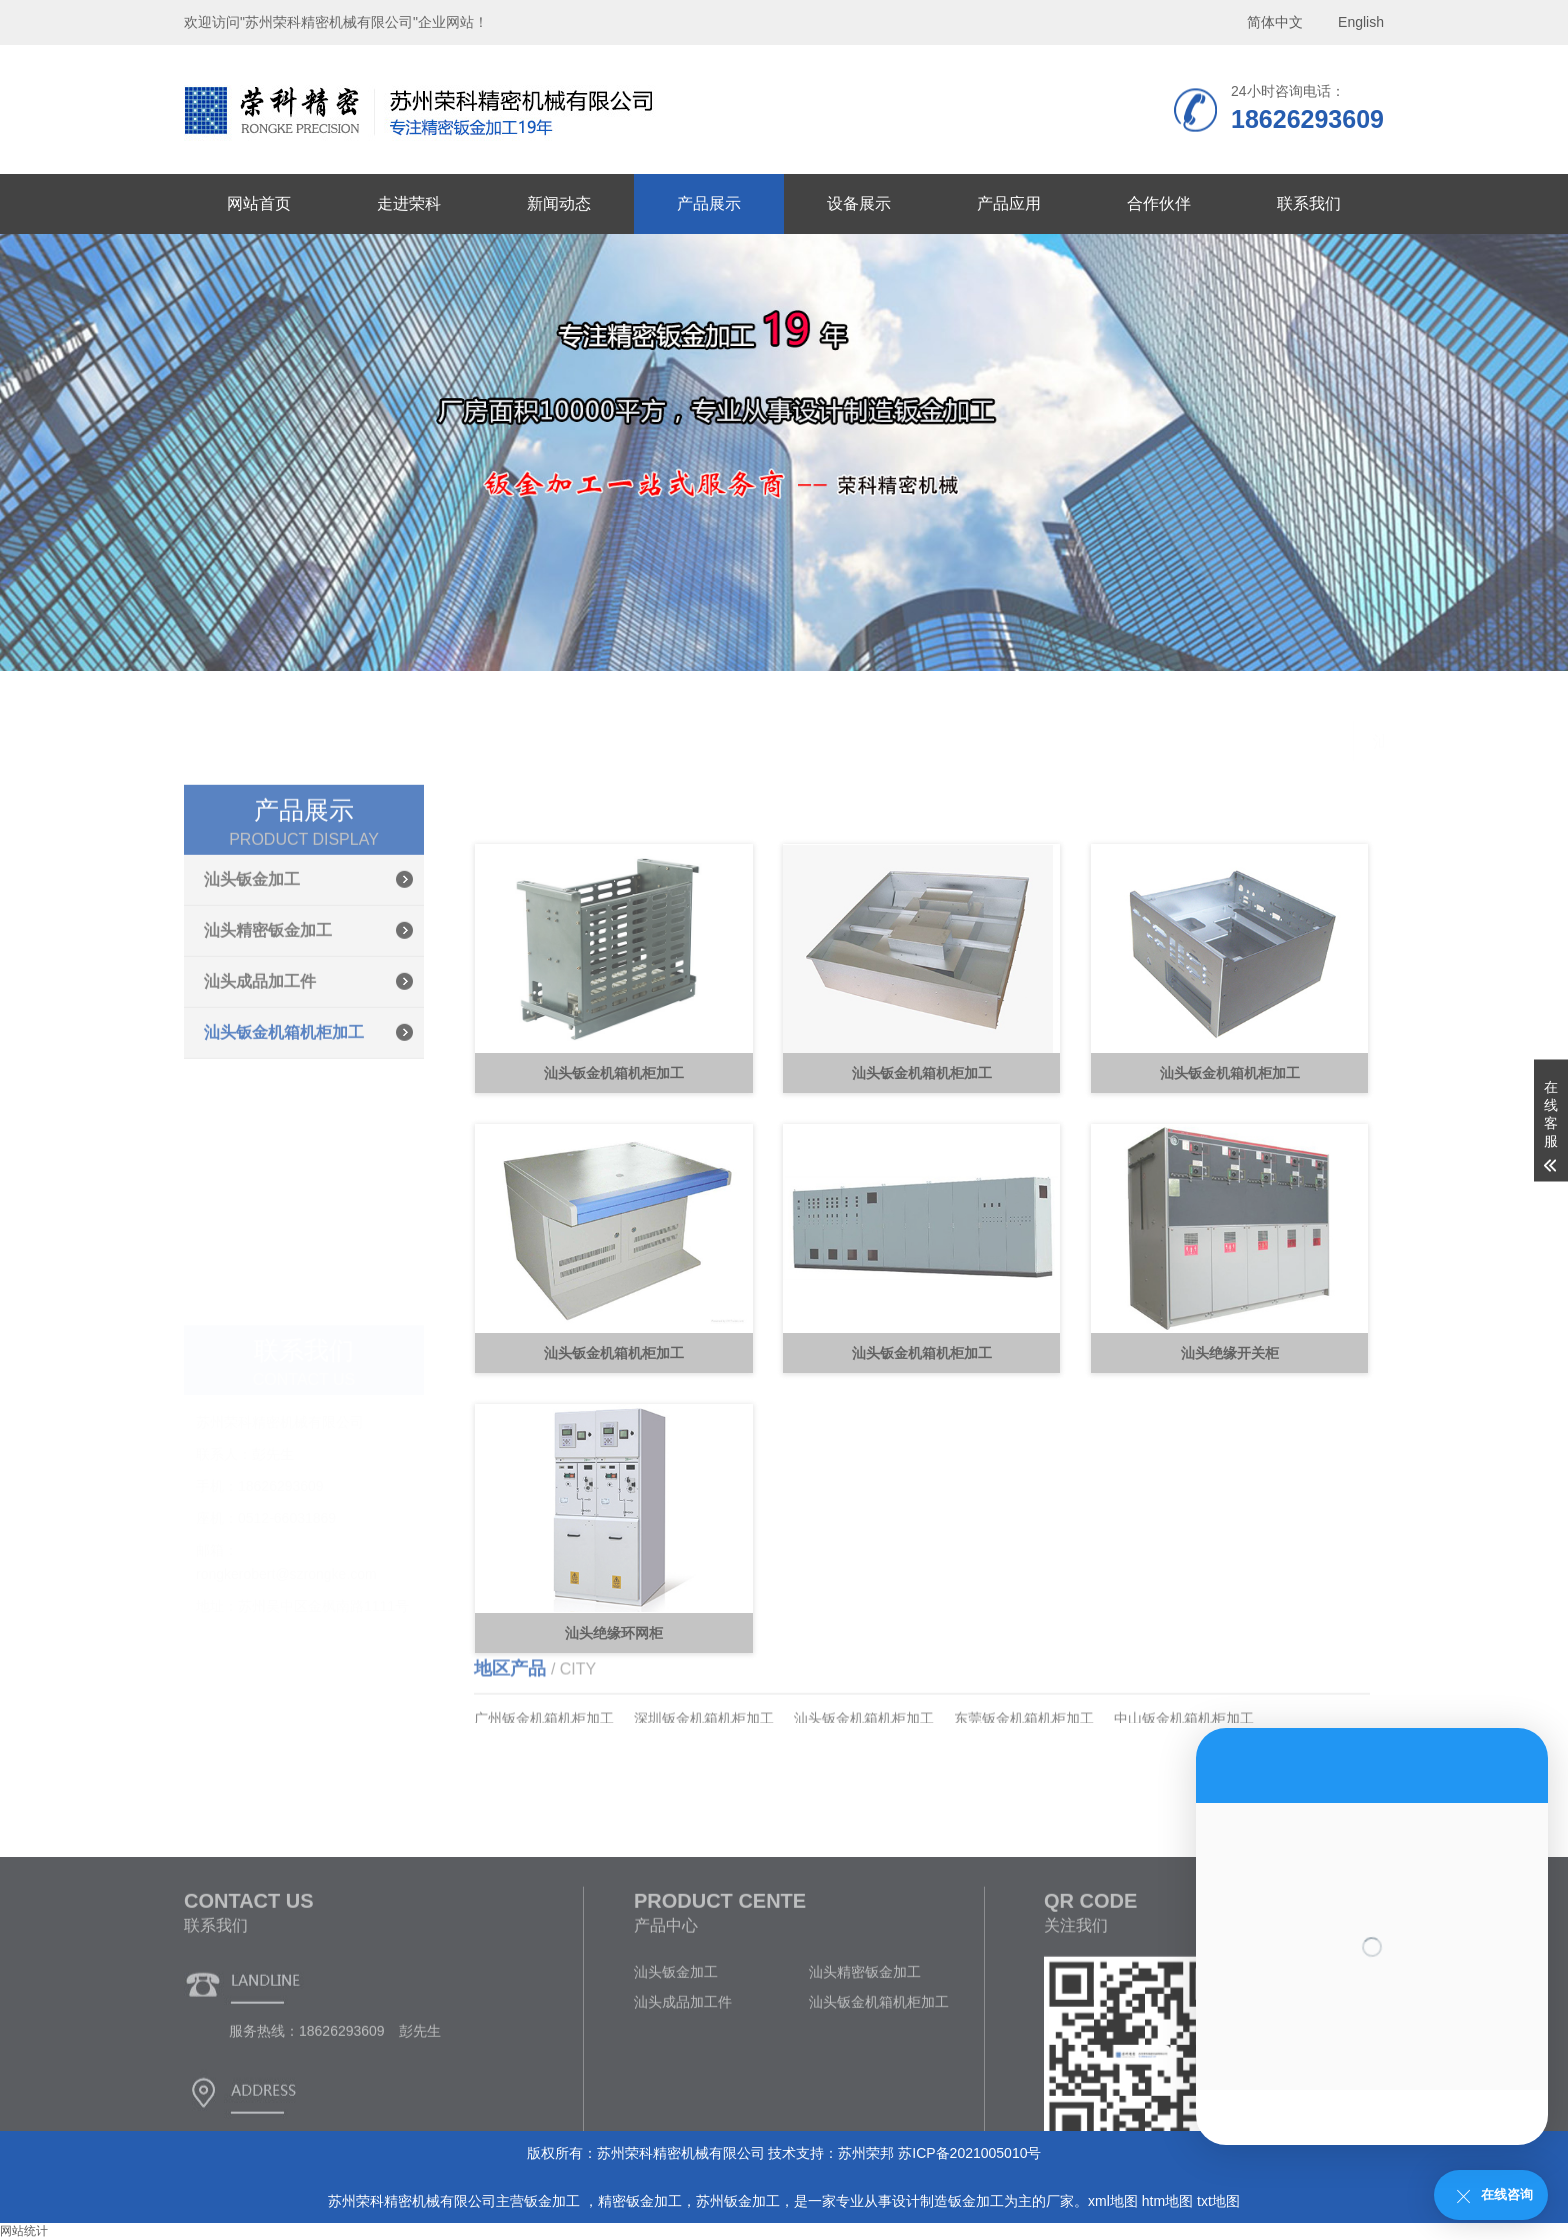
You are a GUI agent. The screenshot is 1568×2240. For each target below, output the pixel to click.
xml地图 (1113, 2201)
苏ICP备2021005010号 (969, 2153)
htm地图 (1167, 2201)
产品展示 (709, 203)
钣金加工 (554, 2201)
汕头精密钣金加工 (268, 1018)
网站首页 (259, 203)
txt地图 (1218, 2201)
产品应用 (1009, 203)
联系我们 (1309, 203)
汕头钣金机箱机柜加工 (284, 1120)
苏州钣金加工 (738, 2201)
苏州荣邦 (866, 2153)
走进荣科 (409, 203)
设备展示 (859, 203)
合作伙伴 (1159, 203)
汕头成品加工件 (260, 1069)
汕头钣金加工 (252, 967)
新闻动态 (559, 203)
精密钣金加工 (640, 2201)
